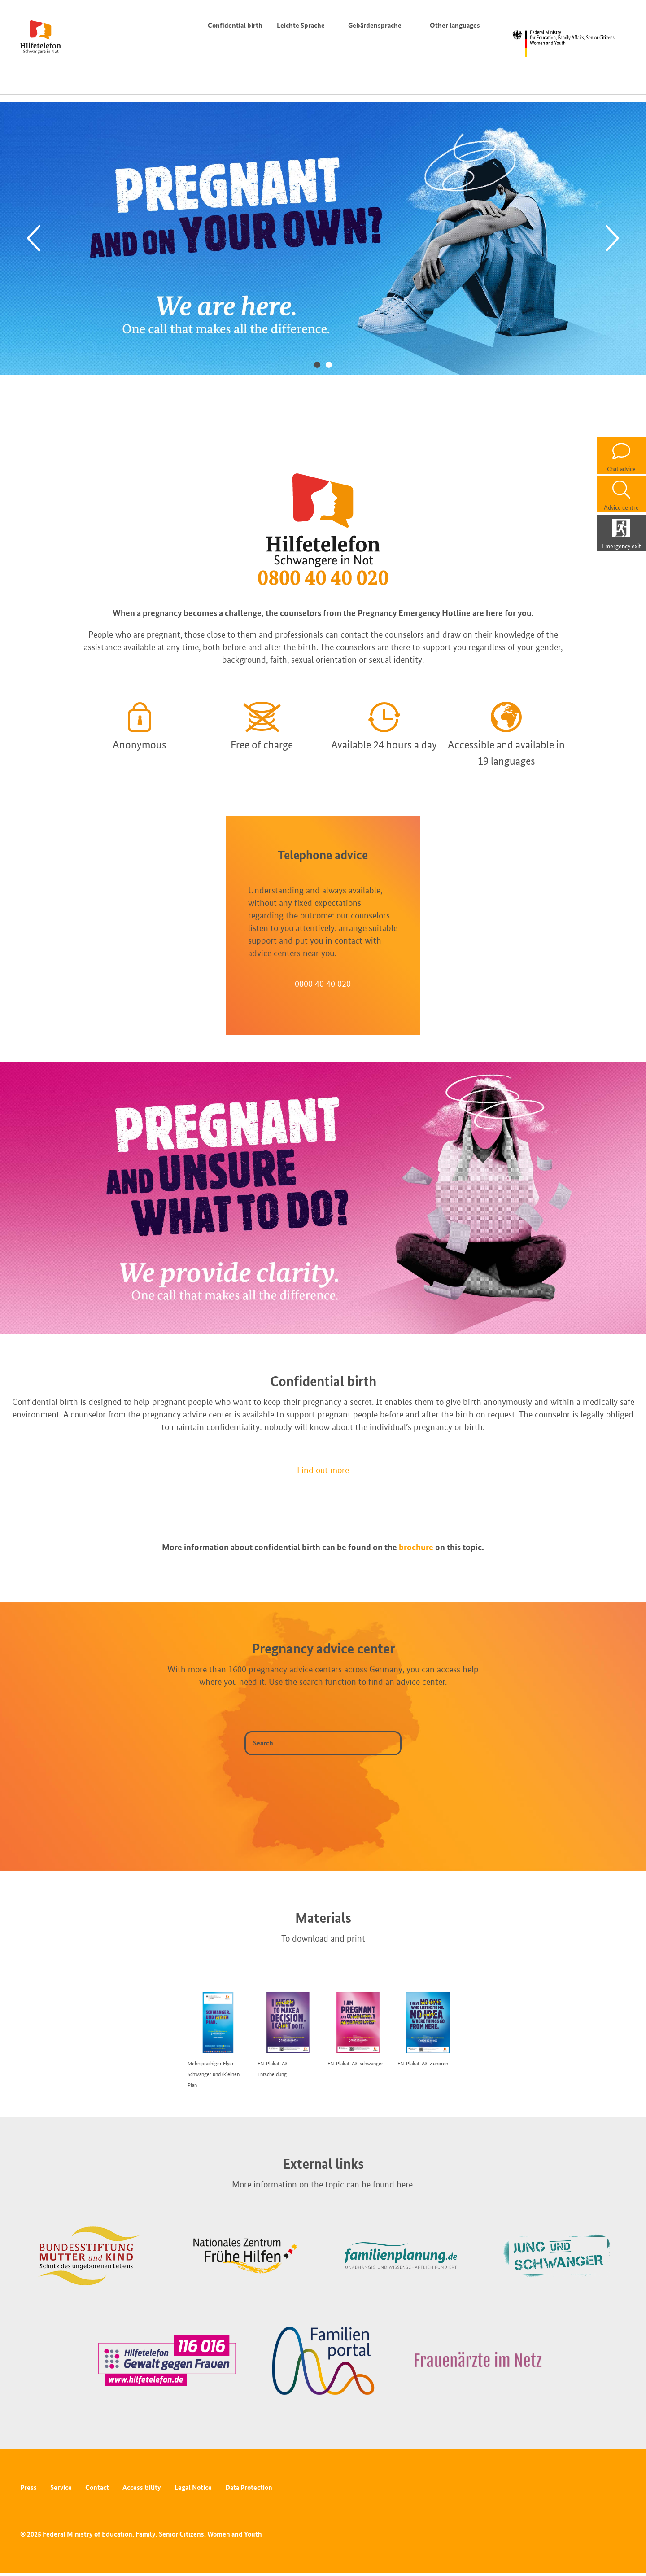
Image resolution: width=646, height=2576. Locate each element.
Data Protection (248, 2487)
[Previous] (33, 238)
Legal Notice (193, 2487)
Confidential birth (235, 25)
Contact (97, 2487)
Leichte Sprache (301, 25)
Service (61, 2487)
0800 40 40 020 (323, 983)
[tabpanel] (323, 238)
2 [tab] (328, 364)
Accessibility (141, 2487)
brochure (416, 1547)
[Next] (612, 238)
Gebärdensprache (375, 25)
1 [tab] (317, 364)
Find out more (323, 1470)
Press (28, 2487)
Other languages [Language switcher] (457, 25)
